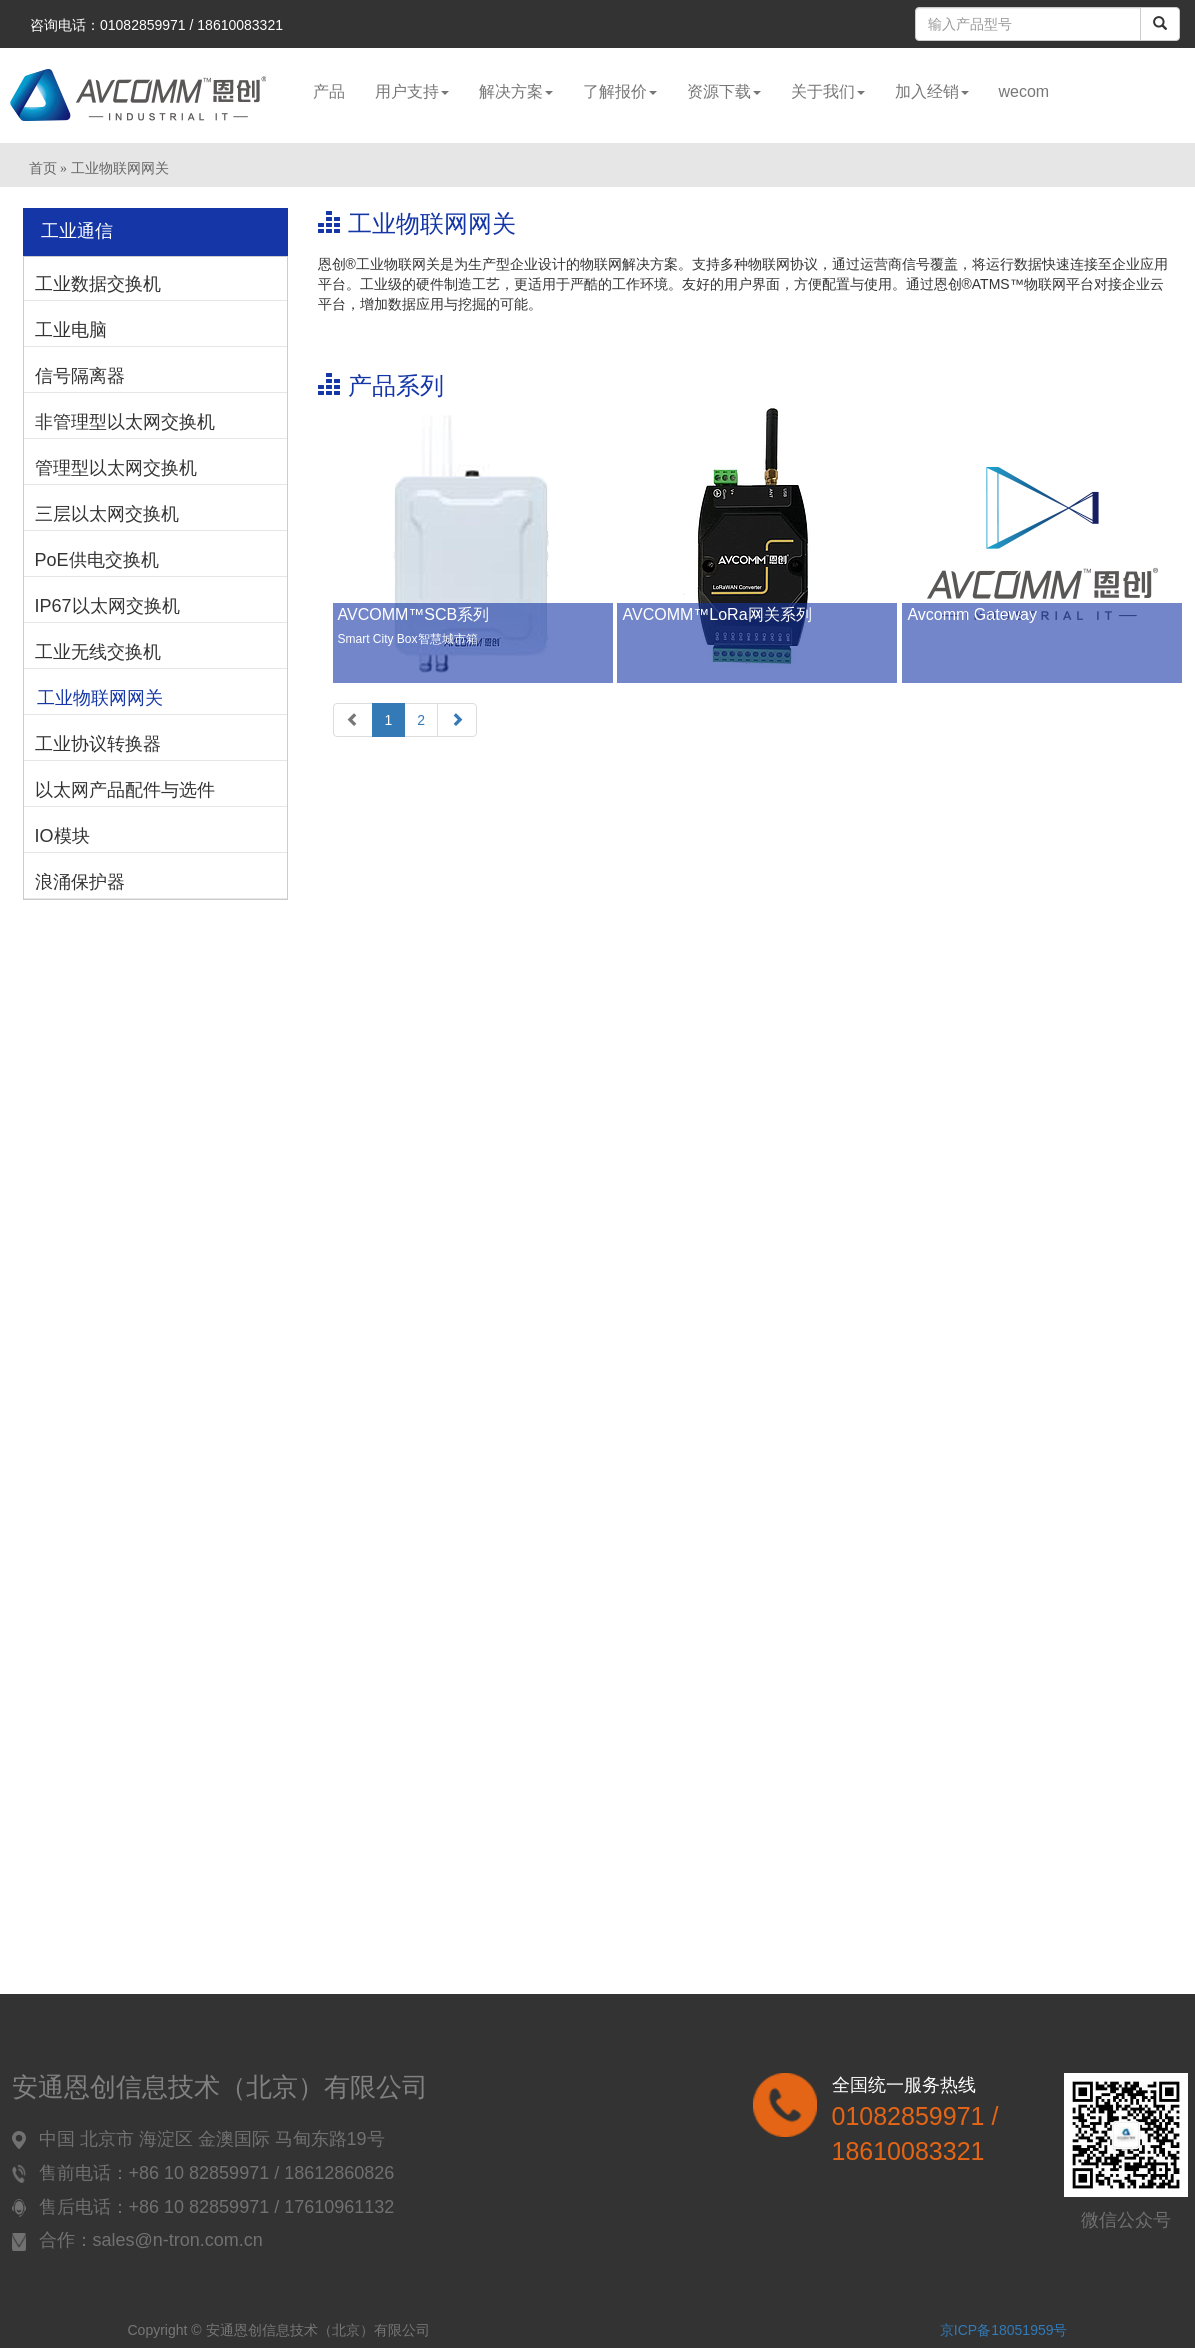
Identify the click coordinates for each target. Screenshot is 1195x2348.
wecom (1024, 91)
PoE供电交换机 (97, 560)
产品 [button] (329, 91)
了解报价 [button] (620, 91)
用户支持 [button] (412, 91)
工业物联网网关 (100, 698)
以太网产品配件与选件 (125, 790)
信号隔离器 (80, 376)
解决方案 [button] (516, 91)
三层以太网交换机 (107, 514)
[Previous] (353, 720)
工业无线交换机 (98, 652)
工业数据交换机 (98, 284)
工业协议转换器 (98, 744)
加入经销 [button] (932, 91)
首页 (43, 168)
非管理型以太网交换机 (125, 422)
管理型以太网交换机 (116, 468)
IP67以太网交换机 (107, 606)
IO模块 (62, 836)
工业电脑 (71, 330)
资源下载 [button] (724, 91)
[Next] (457, 720)
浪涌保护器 (80, 882)
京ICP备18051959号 (1004, 2330)
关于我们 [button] (828, 91)
